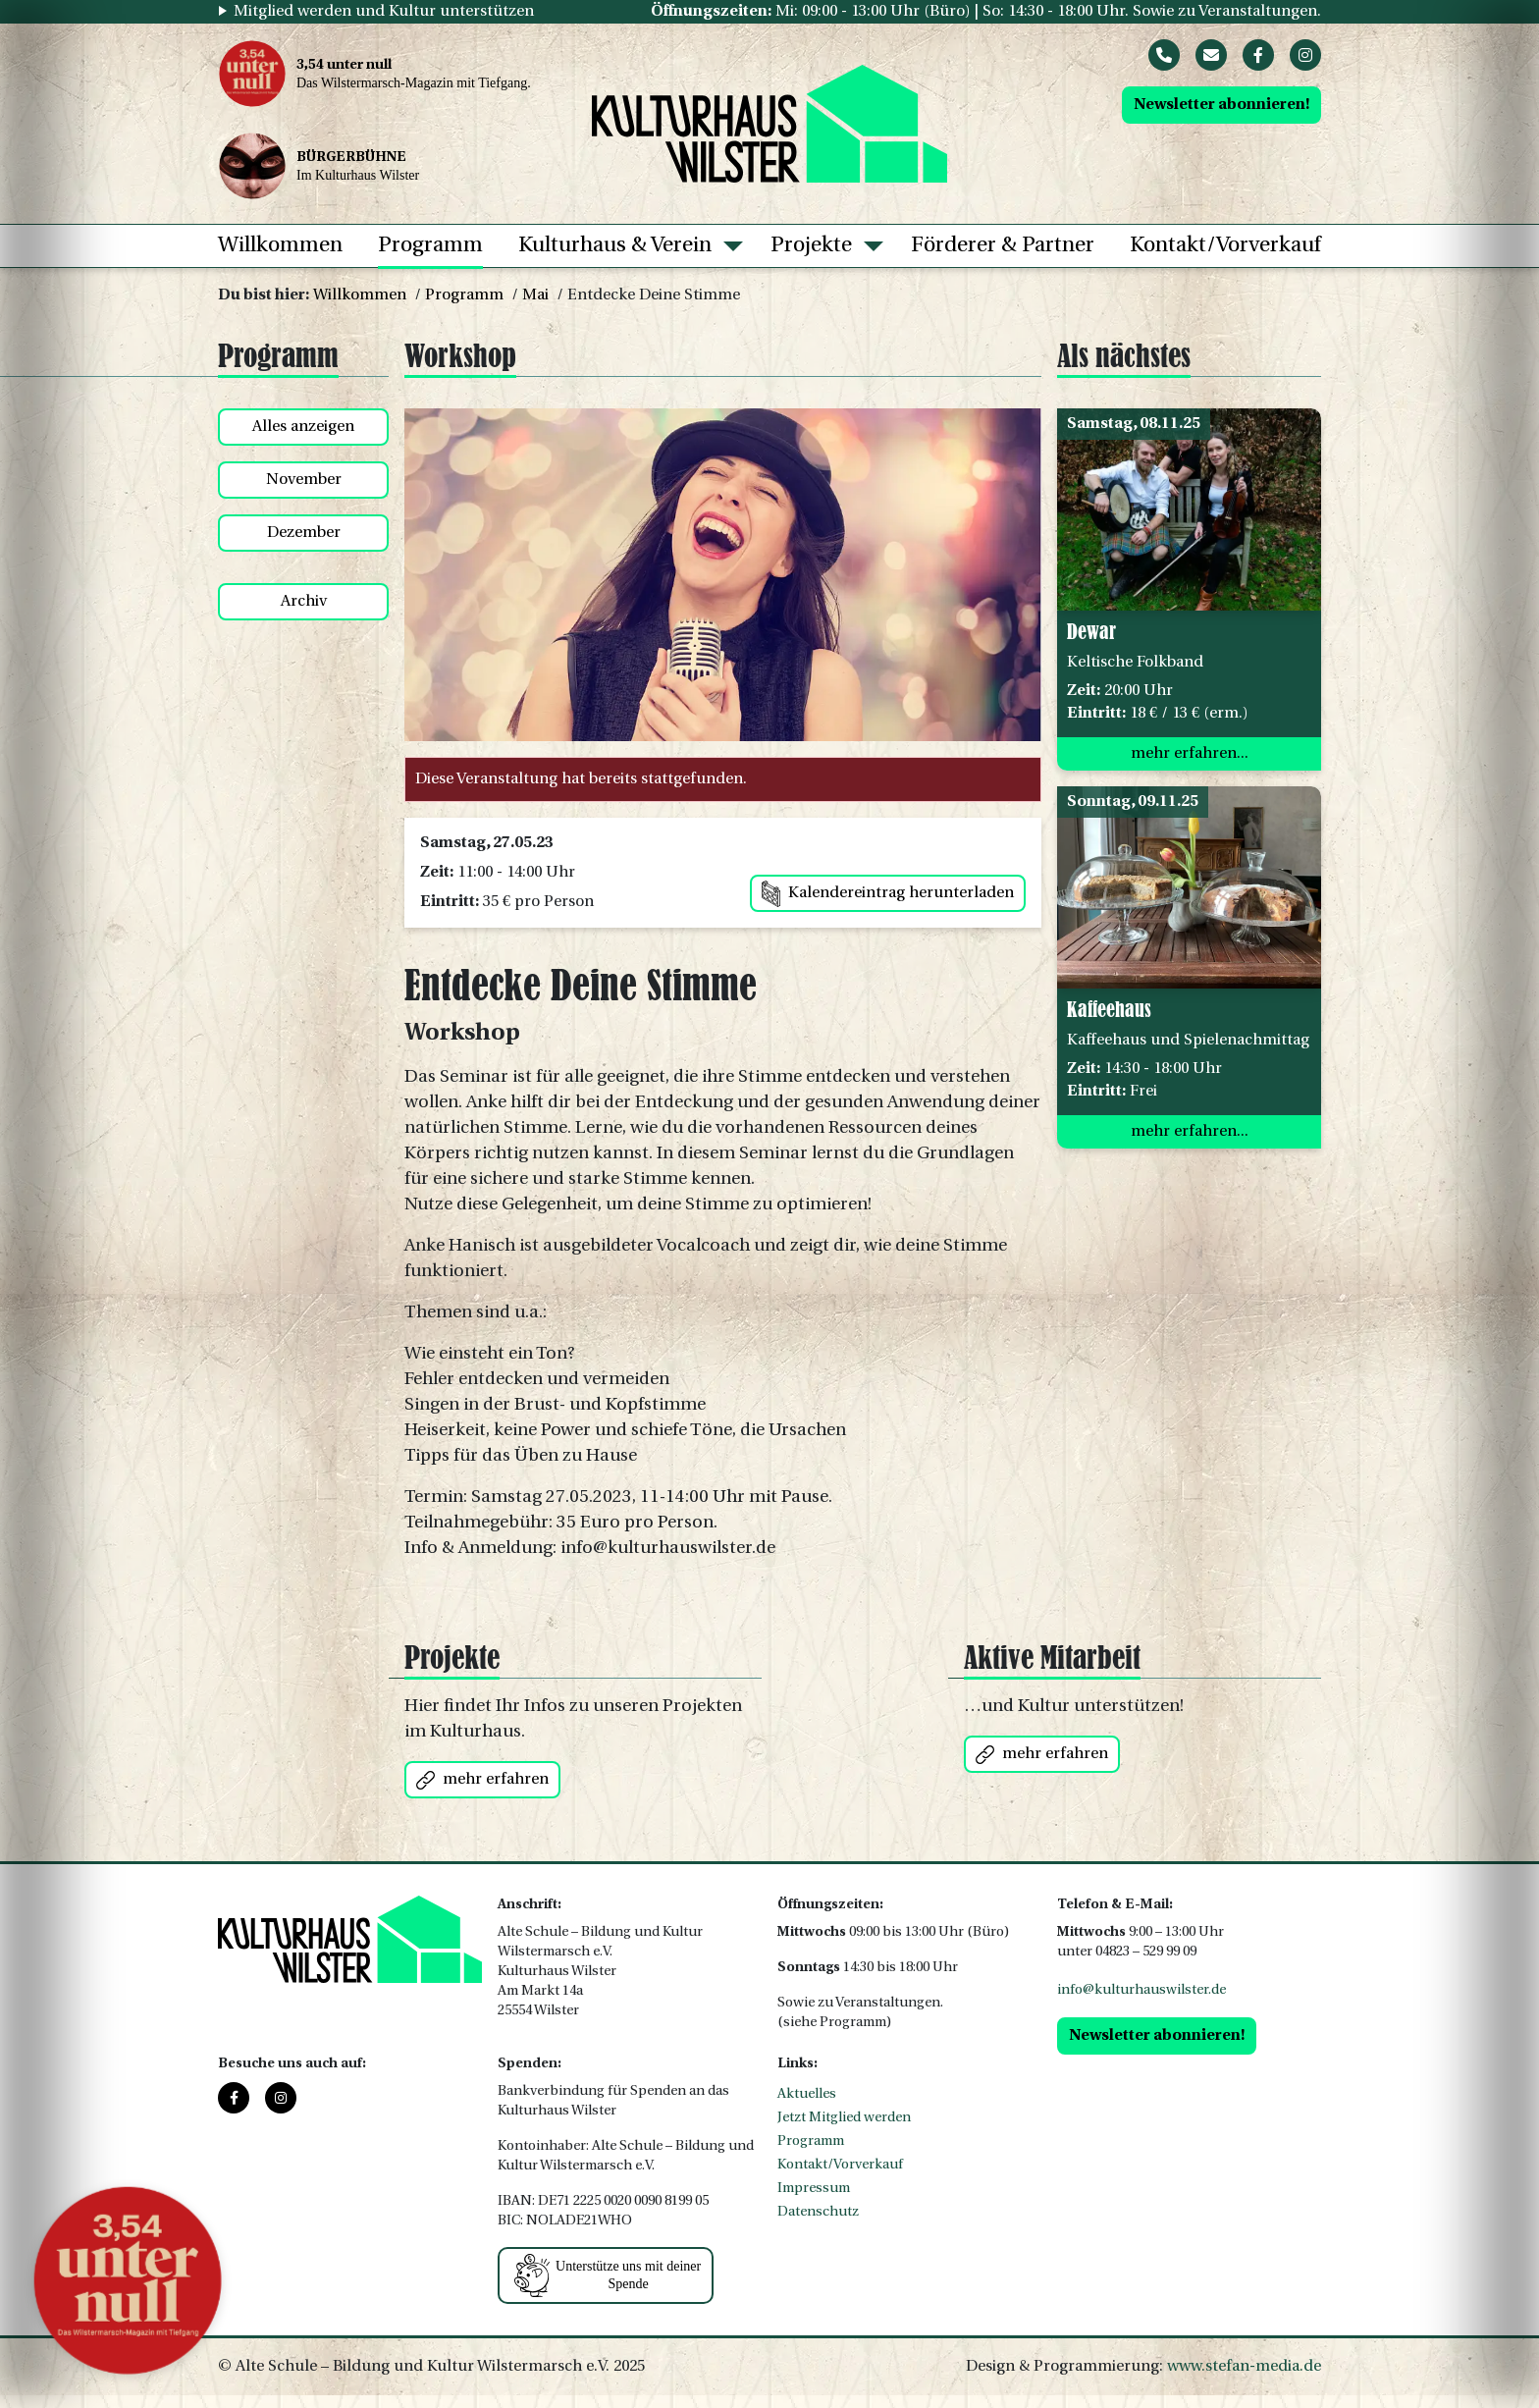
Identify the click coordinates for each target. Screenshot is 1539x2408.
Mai (535, 295)
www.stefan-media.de (1244, 2367)
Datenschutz (818, 2212)
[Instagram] (1305, 55)
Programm (430, 246)
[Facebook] (1258, 55)
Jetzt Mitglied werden (844, 2118)
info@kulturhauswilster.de (1141, 1990)
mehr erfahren (482, 1780)
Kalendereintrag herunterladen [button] (888, 894)
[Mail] (1211, 55)
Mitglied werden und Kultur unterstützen (384, 12)
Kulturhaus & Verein (615, 246)
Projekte (811, 246)
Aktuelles (806, 2094)
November (304, 480)
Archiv (304, 602)
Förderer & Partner (1002, 246)
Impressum (813, 2188)
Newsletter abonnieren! (1221, 105)
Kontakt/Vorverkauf (1225, 246)
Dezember (304, 533)
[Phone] (1164, 55)
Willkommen (280, 246)
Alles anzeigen (303, 427)
